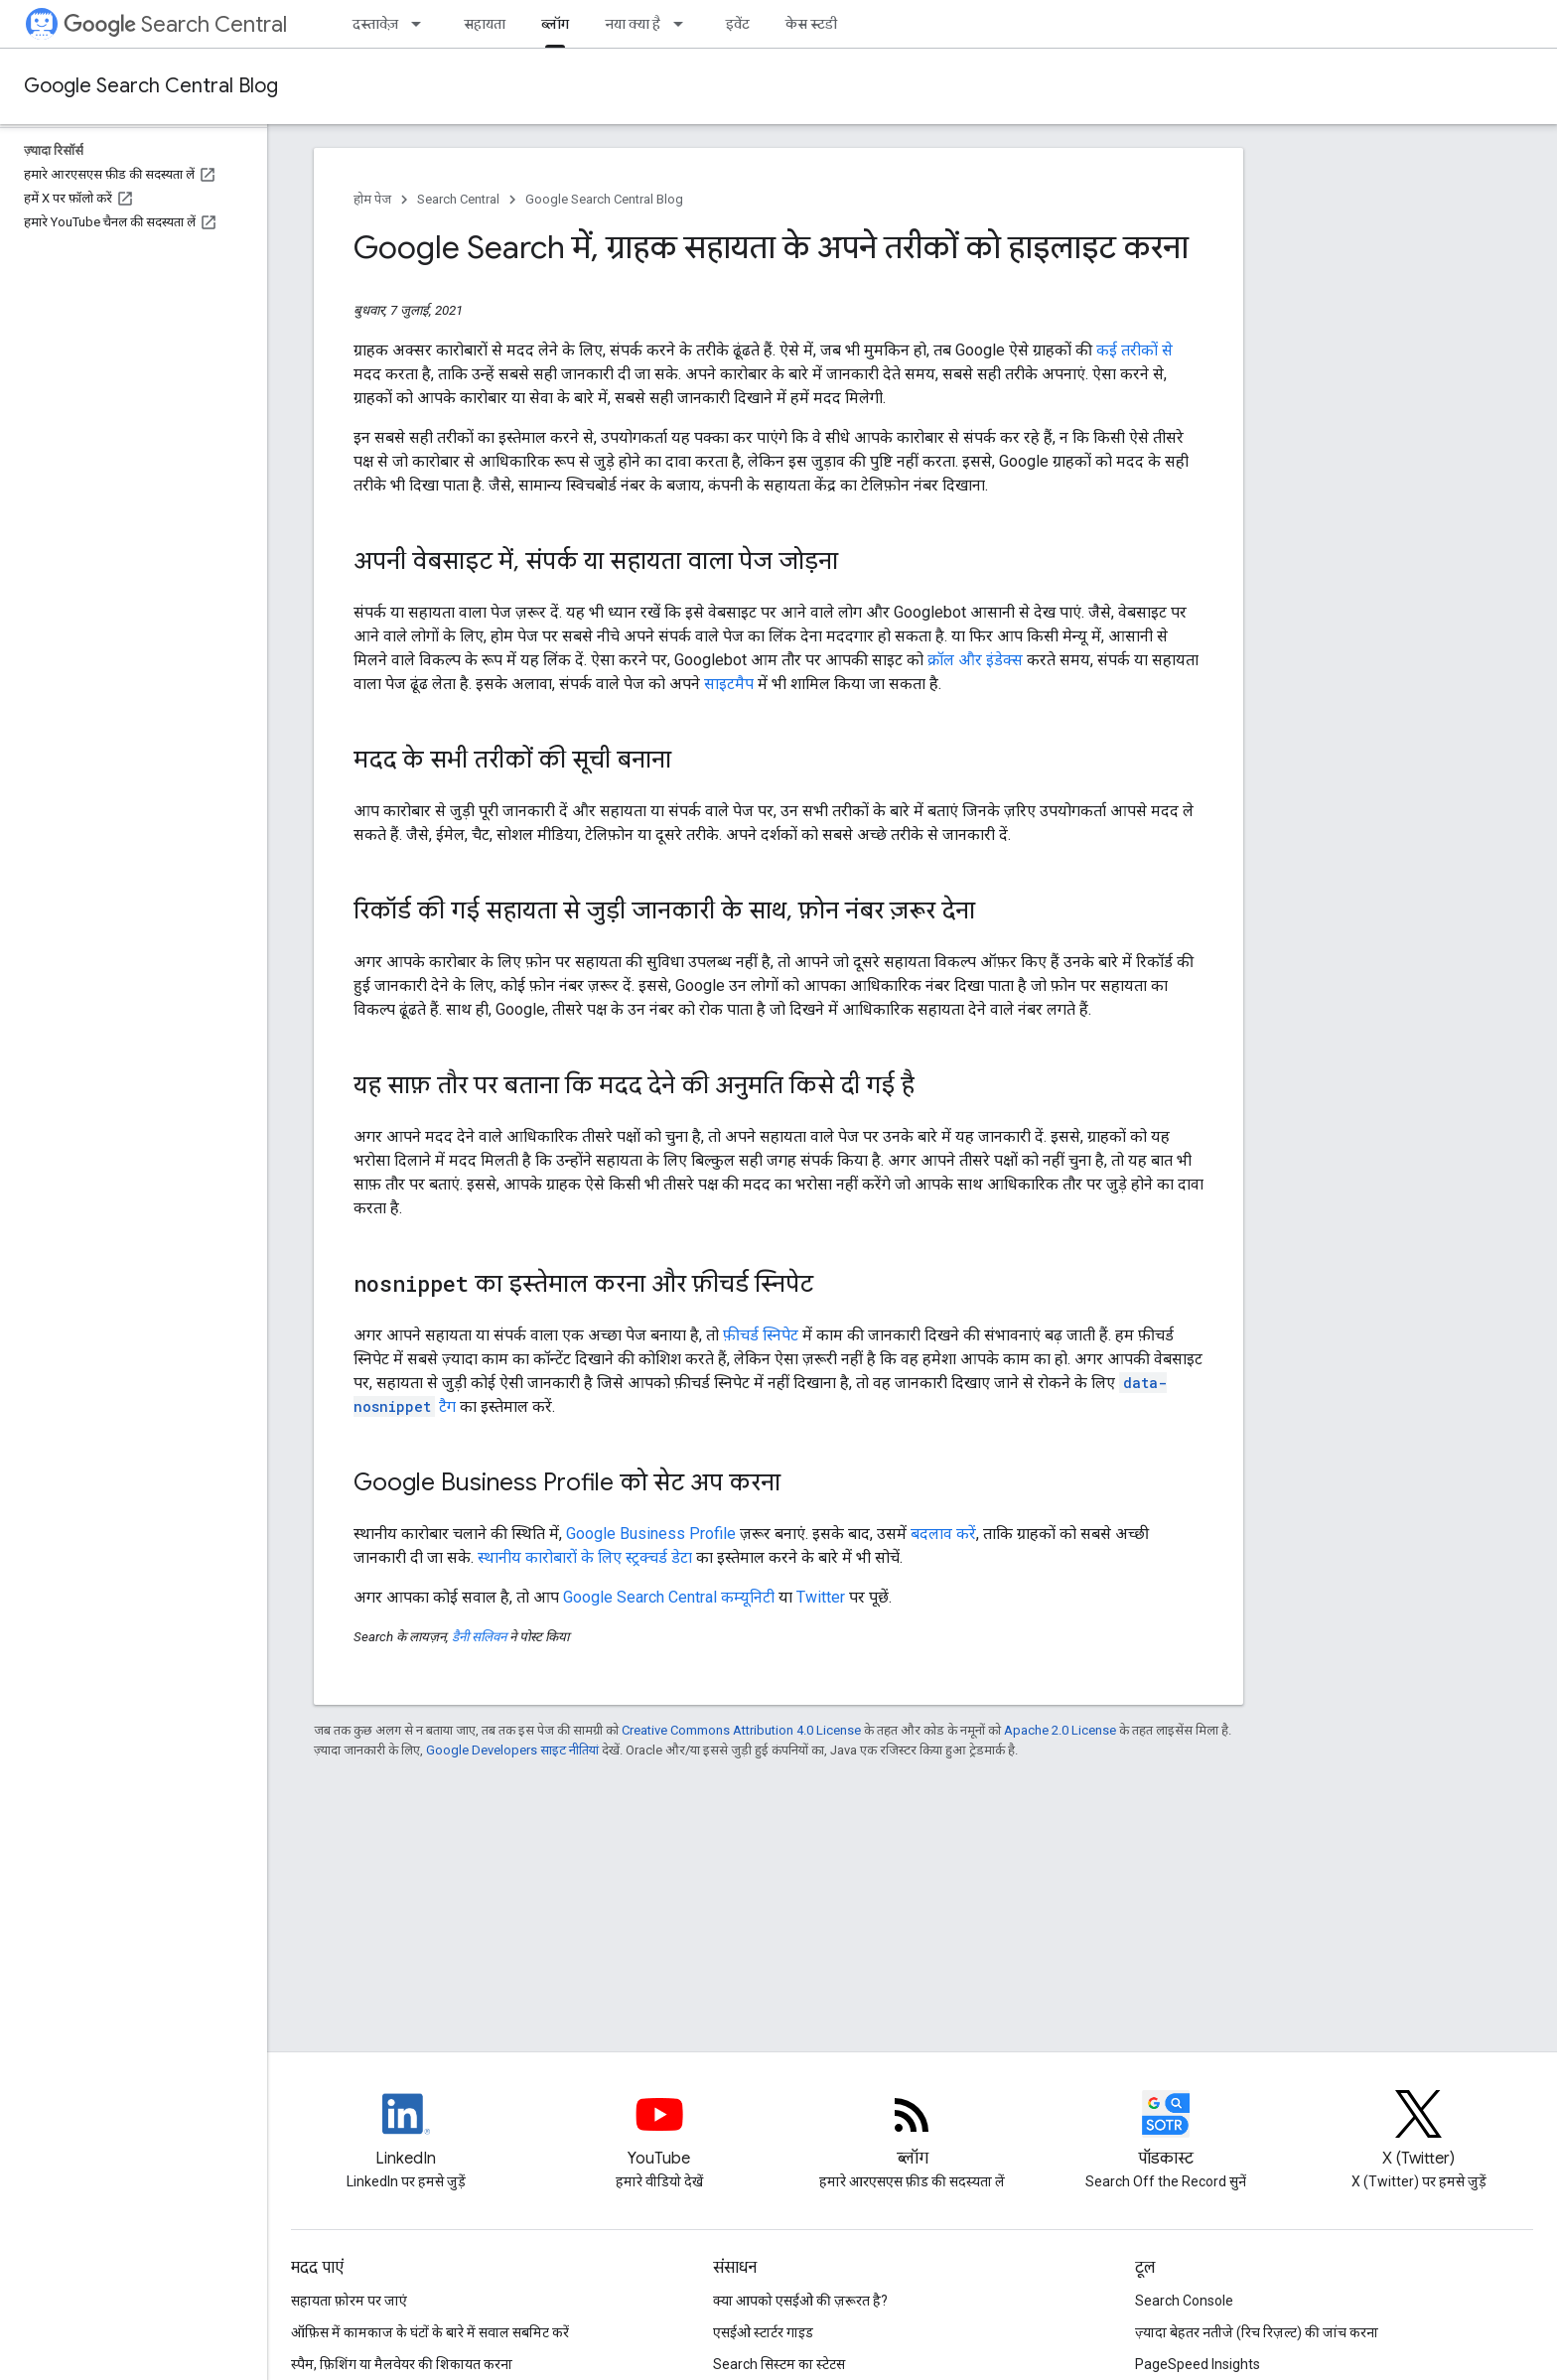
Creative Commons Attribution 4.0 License (741, 1730)
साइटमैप (729, 683)
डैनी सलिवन (479, 1636)
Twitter (820, 1597)
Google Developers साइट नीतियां (512, 1750)
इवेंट (738, 24)
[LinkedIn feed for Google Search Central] (406, 2130)
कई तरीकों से (1134, 350)
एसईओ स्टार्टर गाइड (763, 2332)
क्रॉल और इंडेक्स (975, 659)
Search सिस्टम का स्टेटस (779, 2364)
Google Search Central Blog (151, 85)
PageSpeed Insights (1197, 2364)
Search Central (175, 24)
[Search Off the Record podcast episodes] (1165, 2130)
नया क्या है (632, 24)
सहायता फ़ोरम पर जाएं (349, 2301)
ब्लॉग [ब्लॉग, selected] (555, 24)
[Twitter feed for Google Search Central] (1419, 2130)
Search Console (1184, 2301)
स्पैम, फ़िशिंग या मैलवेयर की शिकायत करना (401, 2364)
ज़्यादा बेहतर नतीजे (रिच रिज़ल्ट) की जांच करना (1256, 2332)
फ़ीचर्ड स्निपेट (760, 1335)
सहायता (484, 24)
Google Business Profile (651, 1533)
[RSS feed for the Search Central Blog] (912, 2130)
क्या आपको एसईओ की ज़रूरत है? (800, 2301)
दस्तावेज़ (375, 24)
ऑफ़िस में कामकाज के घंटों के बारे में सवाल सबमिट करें (430, 2332)
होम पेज (372, 199)
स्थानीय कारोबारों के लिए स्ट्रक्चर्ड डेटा (585, 1557)
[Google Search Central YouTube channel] (659, 2130)
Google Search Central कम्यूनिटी (669, 1597)
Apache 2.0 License (1060, 1730)
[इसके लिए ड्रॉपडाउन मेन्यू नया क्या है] (684, 24)
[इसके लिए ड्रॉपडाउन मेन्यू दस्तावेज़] (422, 24)
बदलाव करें (943, 1533)
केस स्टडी (811, 24)
